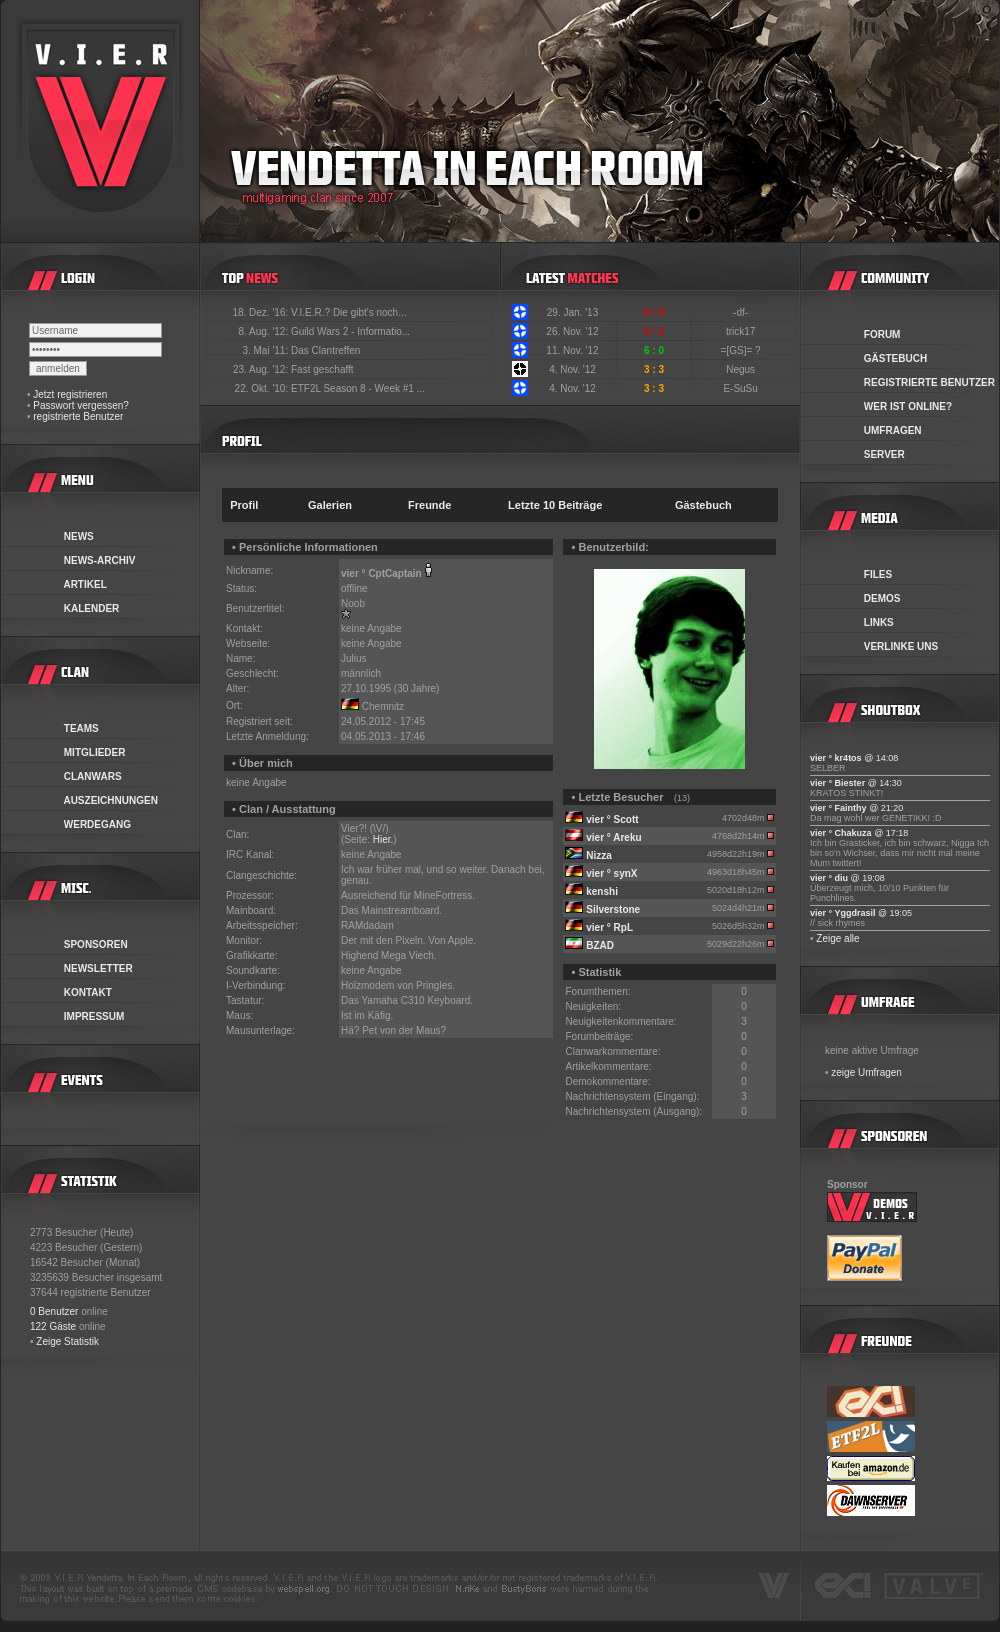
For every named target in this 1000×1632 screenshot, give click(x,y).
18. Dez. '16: (261, 312)
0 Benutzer (54, 1311)
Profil (244, 505)
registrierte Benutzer (78, 416)
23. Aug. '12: (262, 369)
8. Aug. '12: (264, 331)
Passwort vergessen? (81, 405)
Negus (742, 369)
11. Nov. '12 (572, 350)
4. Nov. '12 (572, 369)
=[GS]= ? (742, 350)
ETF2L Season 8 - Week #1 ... (358, 388)
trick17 (742, 331)
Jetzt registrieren (70, 394)
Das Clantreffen (325, 350)
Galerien (330, 505)
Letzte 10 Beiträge (555, 505)
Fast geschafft (322, 369)
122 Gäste (53, 1326)
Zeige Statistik (67, 1341)
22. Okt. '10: (263, 388)
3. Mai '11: (266, 350)
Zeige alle (837, 938)
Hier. (383, 839)
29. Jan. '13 (572, 312)
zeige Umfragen (866, 1072)
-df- (742, 312)
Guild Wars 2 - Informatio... (350, 331)
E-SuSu (741, 388)
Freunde (429, 505)
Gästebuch (703, 505)
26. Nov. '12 (572, 331)
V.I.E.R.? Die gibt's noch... (349, 312)
